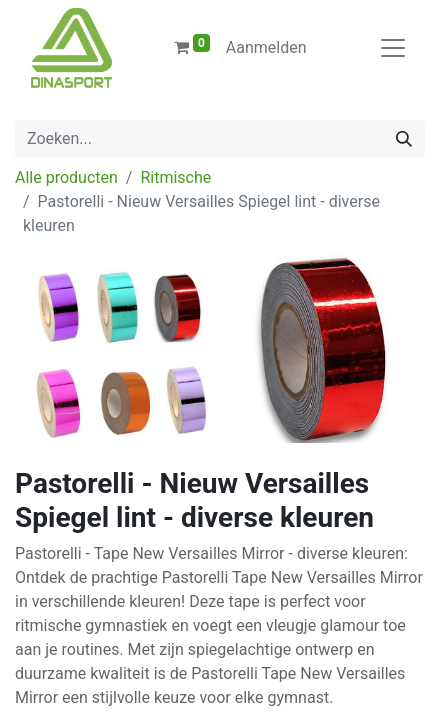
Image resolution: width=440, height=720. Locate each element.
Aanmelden (266, 47)
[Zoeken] (404, 139)
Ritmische (175, 177)
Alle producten (66, 177)
